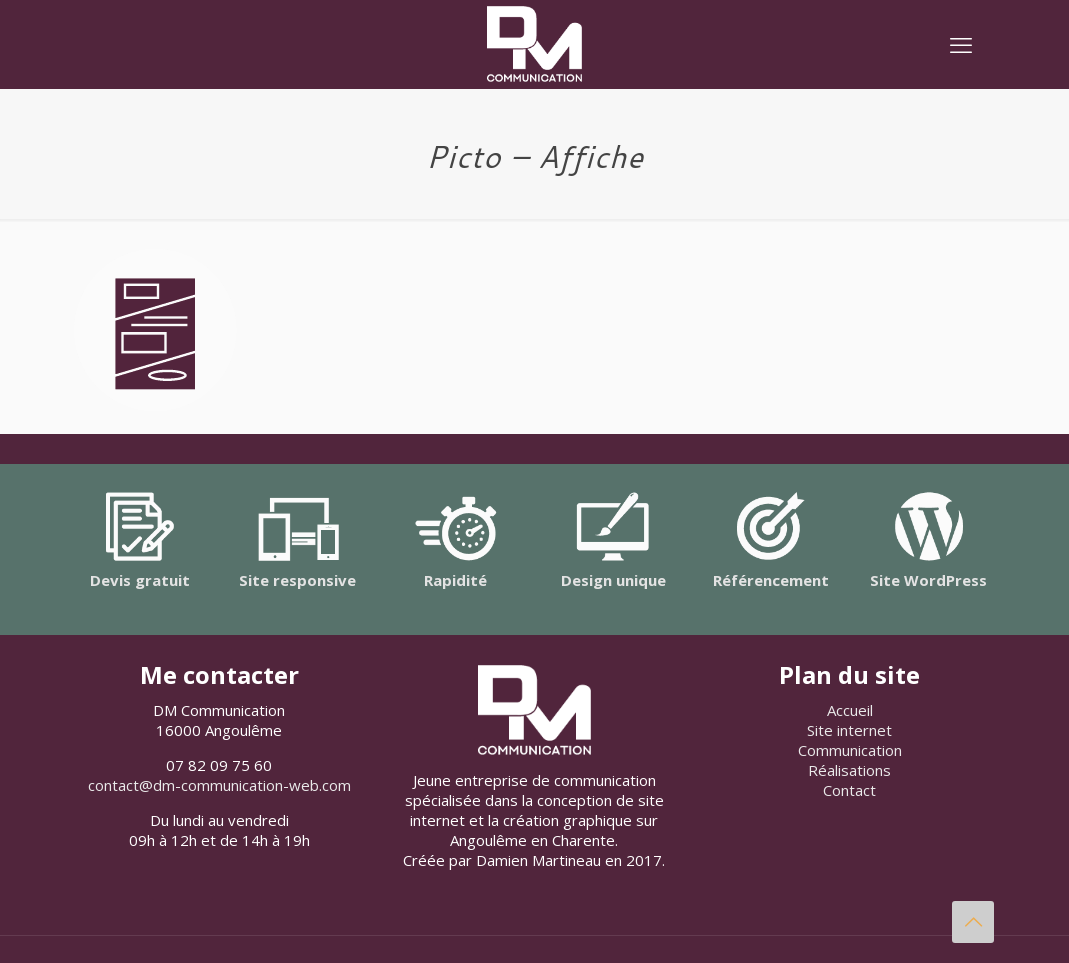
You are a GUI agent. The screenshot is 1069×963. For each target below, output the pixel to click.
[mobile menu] (961, 44)
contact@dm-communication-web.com (219, 785)
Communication (850, 750)
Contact (849, 790)
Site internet (849, 730)
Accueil (850, 710)
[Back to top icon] (973, 922)
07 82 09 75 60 (219, 765)
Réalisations (849, 770)
